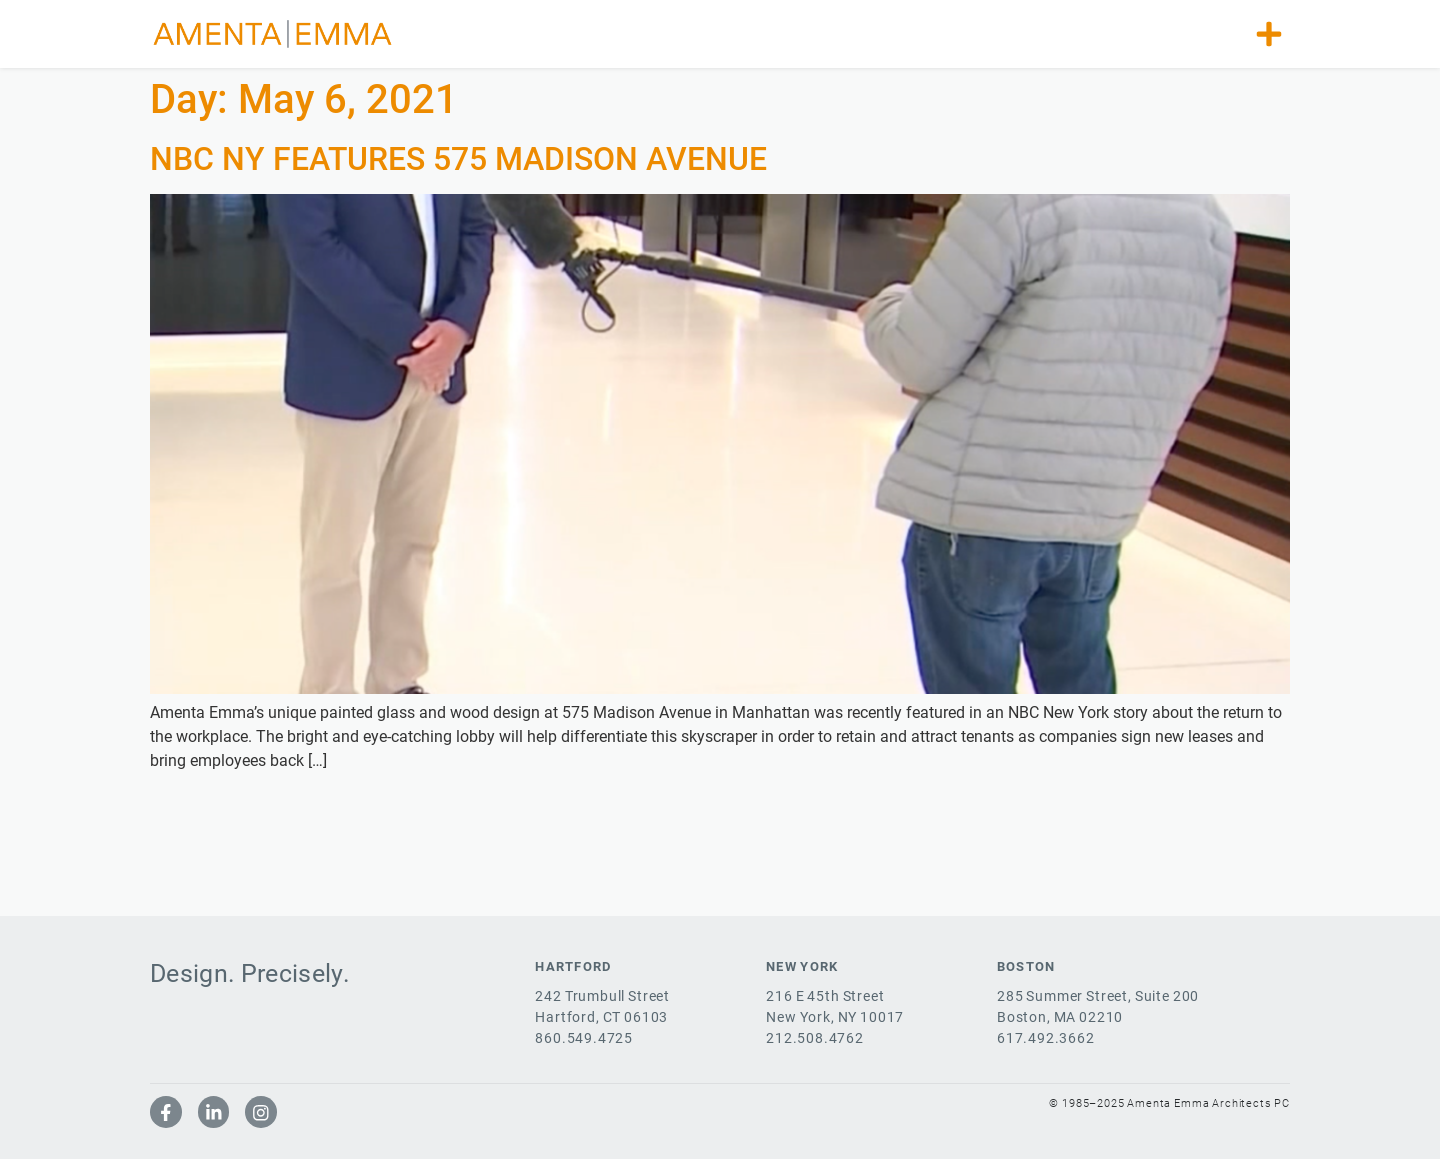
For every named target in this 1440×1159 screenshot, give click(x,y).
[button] (1269, 34)
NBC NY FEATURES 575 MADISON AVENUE (458, 159)
